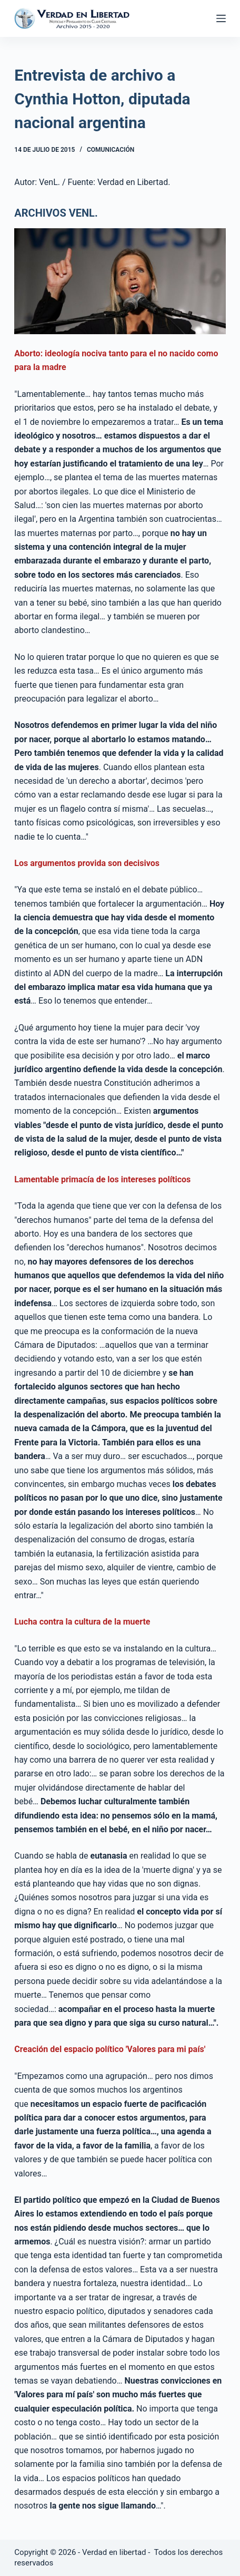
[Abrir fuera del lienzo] (221, 18)
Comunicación (110, 149)
